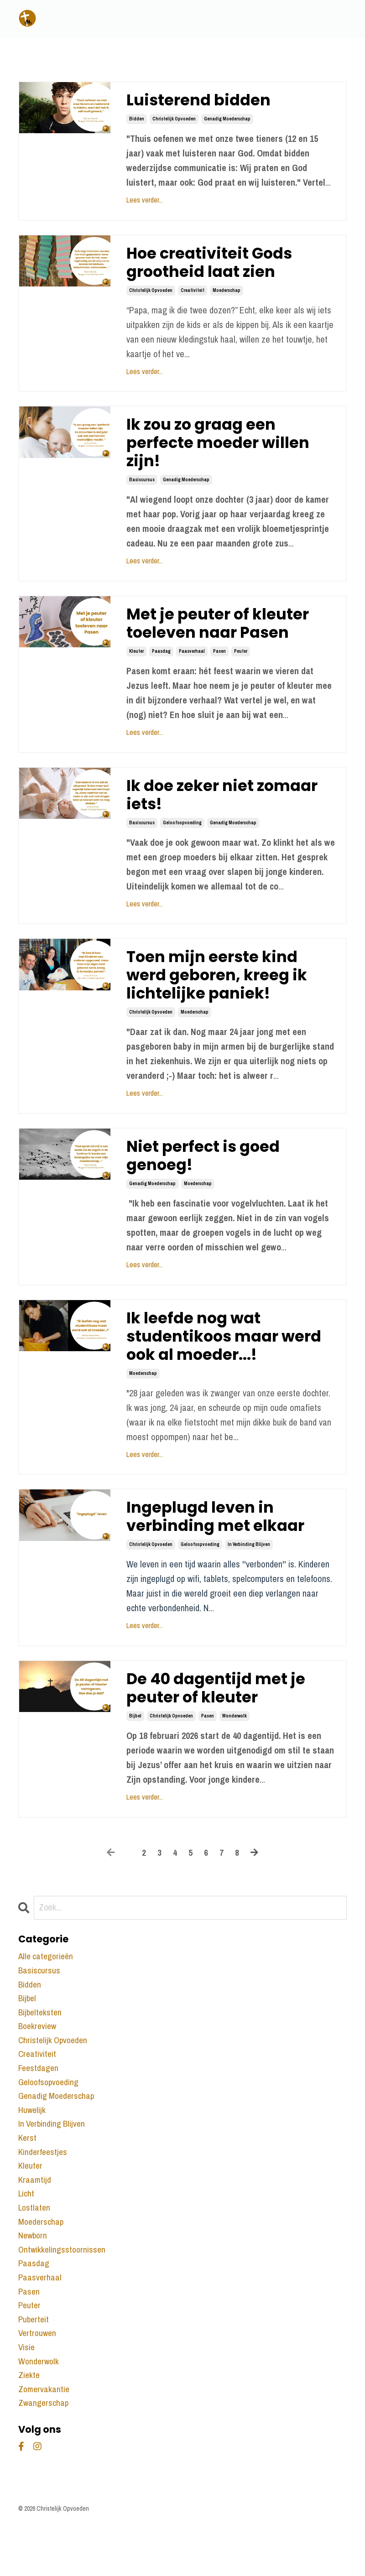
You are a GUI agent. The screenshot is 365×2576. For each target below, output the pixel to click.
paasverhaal (192, 663)
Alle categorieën (47, 1988)
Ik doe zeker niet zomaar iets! (228, 807)
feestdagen (39, 2105)
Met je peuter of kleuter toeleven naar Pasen (223, 633)
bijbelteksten (41, 2046)
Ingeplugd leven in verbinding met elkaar (220, 1544)
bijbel (135, 1747)
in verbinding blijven (249, 1574)
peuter (240, 663)
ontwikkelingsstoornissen (63, 2295)
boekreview (38, 2061)
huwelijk (32, 2149)
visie (27, 2397)
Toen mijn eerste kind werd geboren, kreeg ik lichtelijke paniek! (221, 992)
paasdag (161, 663)
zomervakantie (44, 2441)
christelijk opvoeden (174, 120)
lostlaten (35, 2251)
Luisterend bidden (202, 101)
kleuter (136, 663)
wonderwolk (234, 1747)
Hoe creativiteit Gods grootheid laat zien (214, 265)
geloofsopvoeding (182, 837)
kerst (27, 2178)
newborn (33, 2280)
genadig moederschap (227, 120)
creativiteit (192, 294)
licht (26, 2236)
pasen (219, 663)
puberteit (34, 2368)
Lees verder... (144, 201)
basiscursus (142, 488)
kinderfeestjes (43, 2192)
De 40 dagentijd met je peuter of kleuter (221, 1718)
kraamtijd (35, 2222)
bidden (136, 120)
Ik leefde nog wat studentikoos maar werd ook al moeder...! (230, 1360)
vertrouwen (38, 2382)
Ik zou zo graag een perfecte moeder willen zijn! (223, 449)
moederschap (226, 294)
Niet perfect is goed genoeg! (208, 1176)
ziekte (29, 2426)
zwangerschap (44, 2455)
